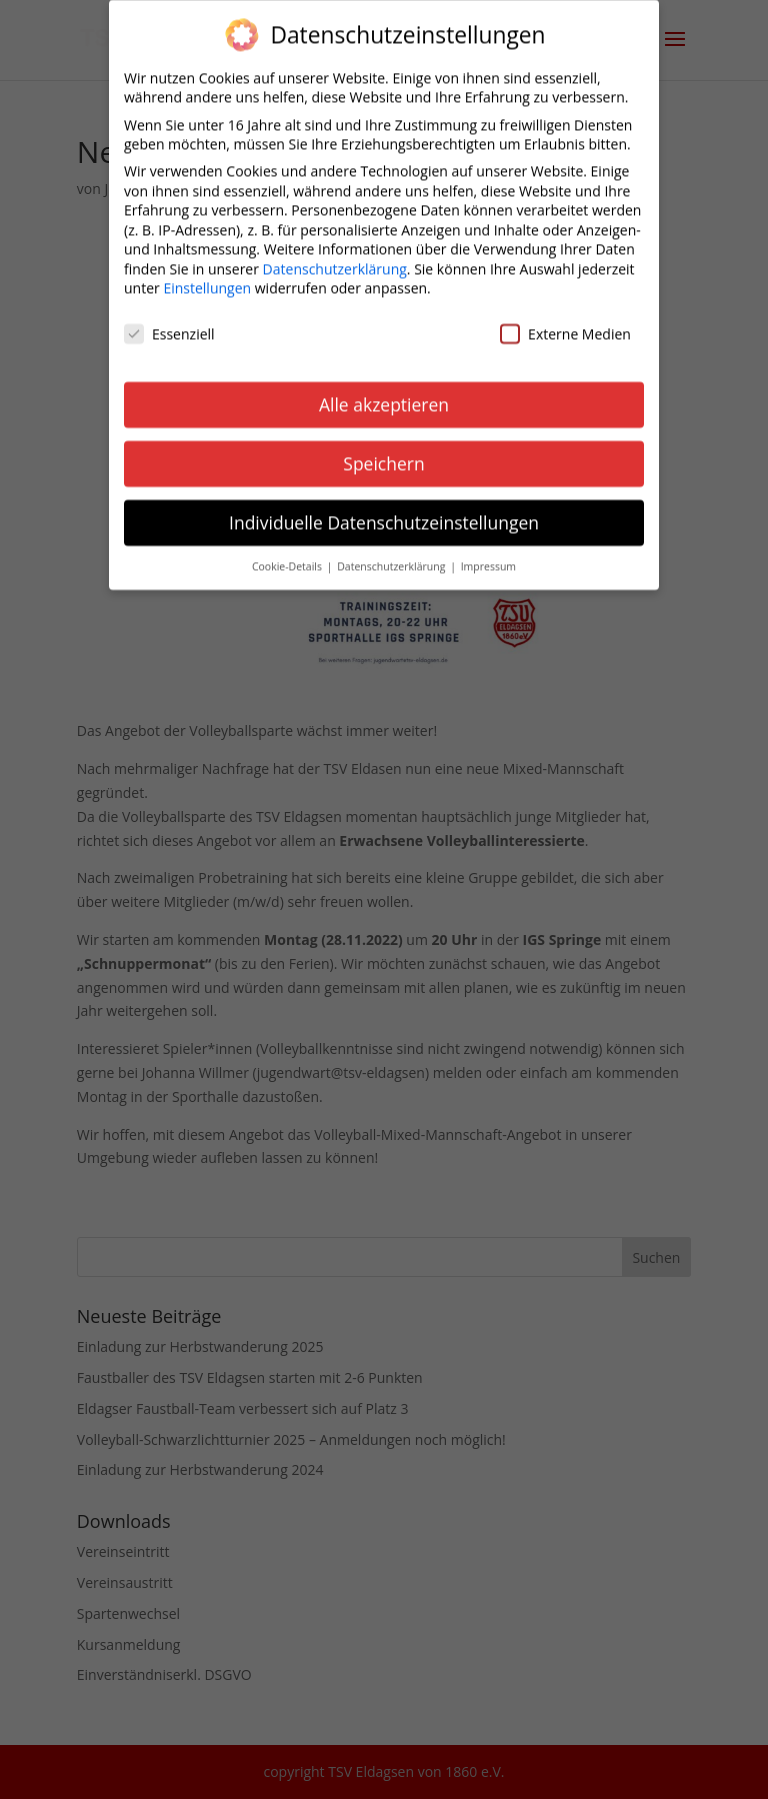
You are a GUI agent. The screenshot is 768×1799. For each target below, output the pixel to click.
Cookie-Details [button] (288, 556)
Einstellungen (207, 278)
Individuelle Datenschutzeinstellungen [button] (384, 512)
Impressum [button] (488, 556)
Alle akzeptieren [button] (384, 394)
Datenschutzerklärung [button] (392, 556)
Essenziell (169, 324)
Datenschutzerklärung (335, 258)
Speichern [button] (383, 453)
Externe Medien (565, 324)
